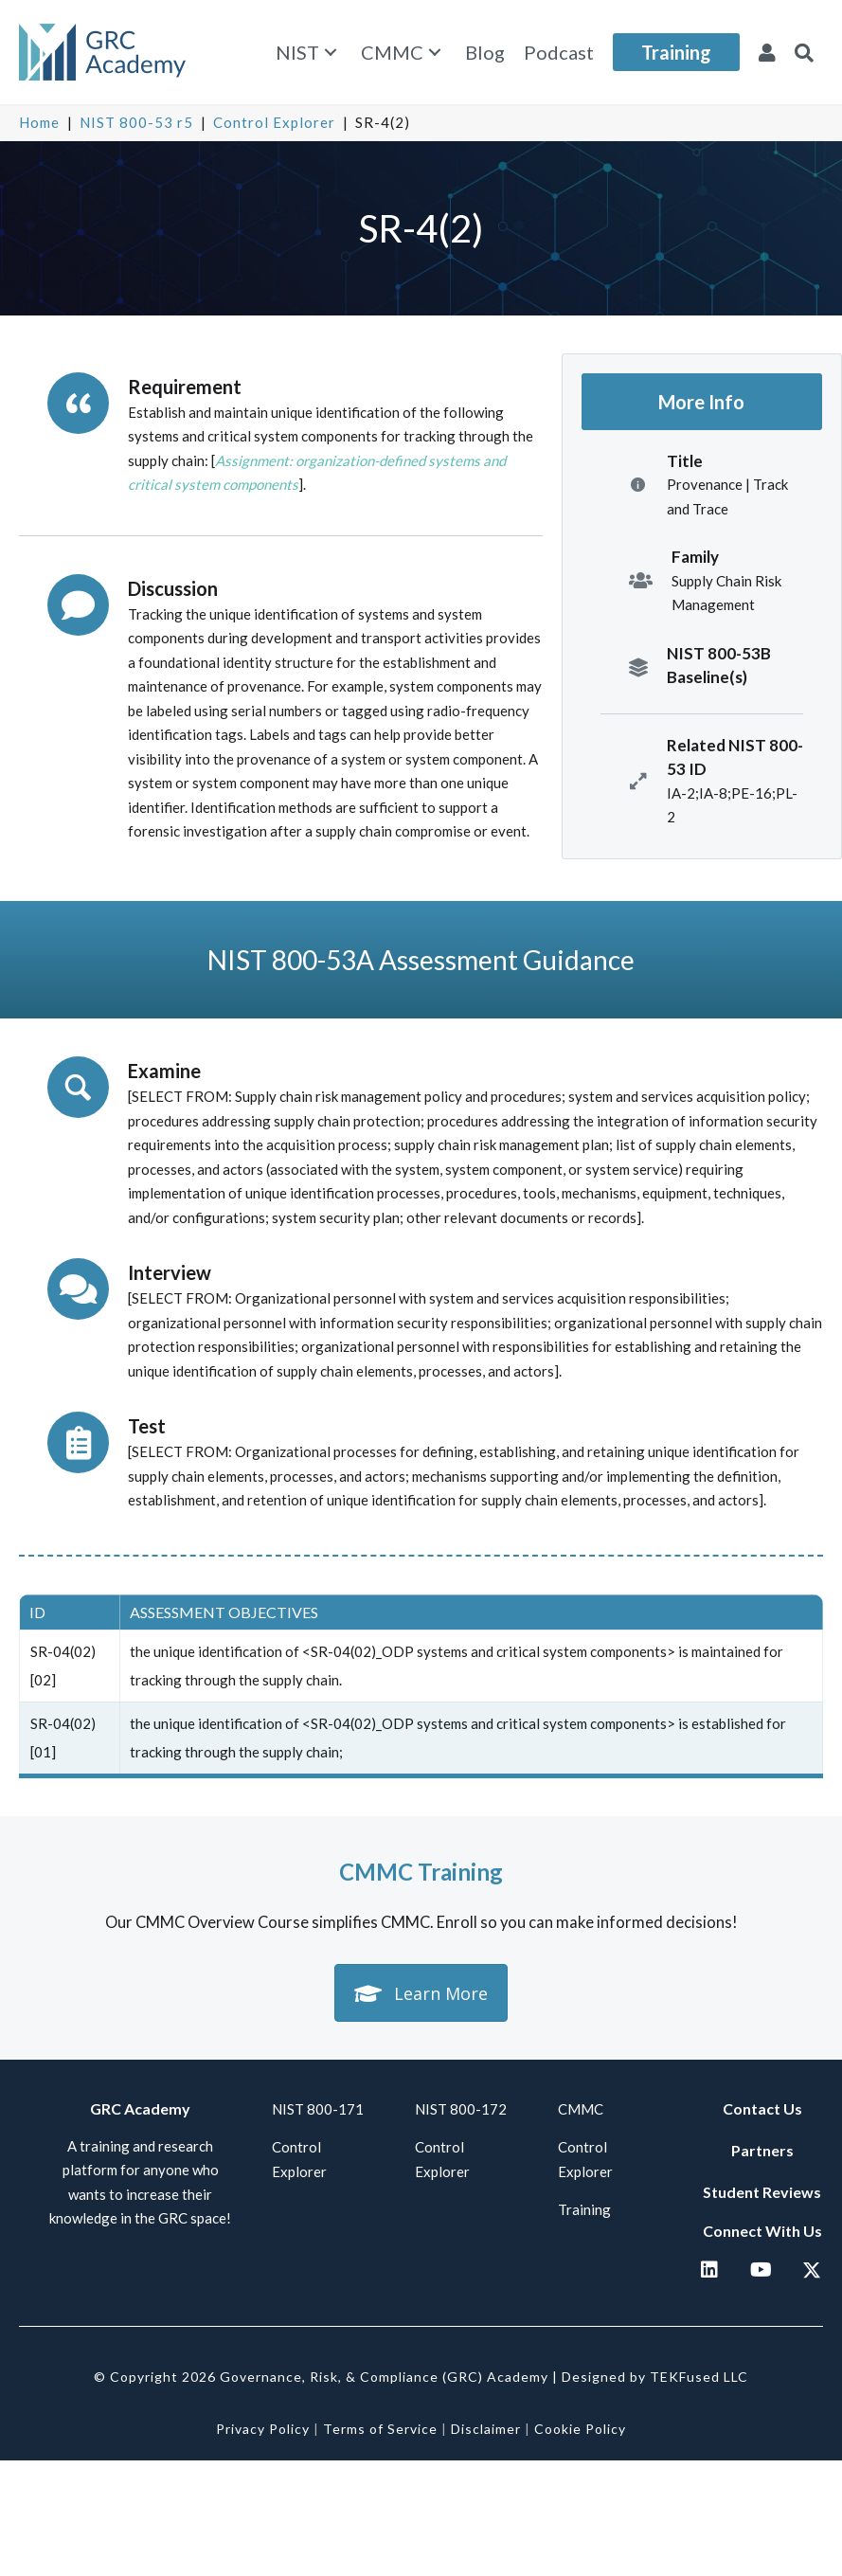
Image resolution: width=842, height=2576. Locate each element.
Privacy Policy (263, 2429)
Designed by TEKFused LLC (655, 2377)
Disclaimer (486, 2429)
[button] (330, 52)
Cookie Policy (580, 2429)
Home (39, 122)
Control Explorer (274, 122)
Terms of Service (380, 2429)
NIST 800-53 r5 (136, 122)
